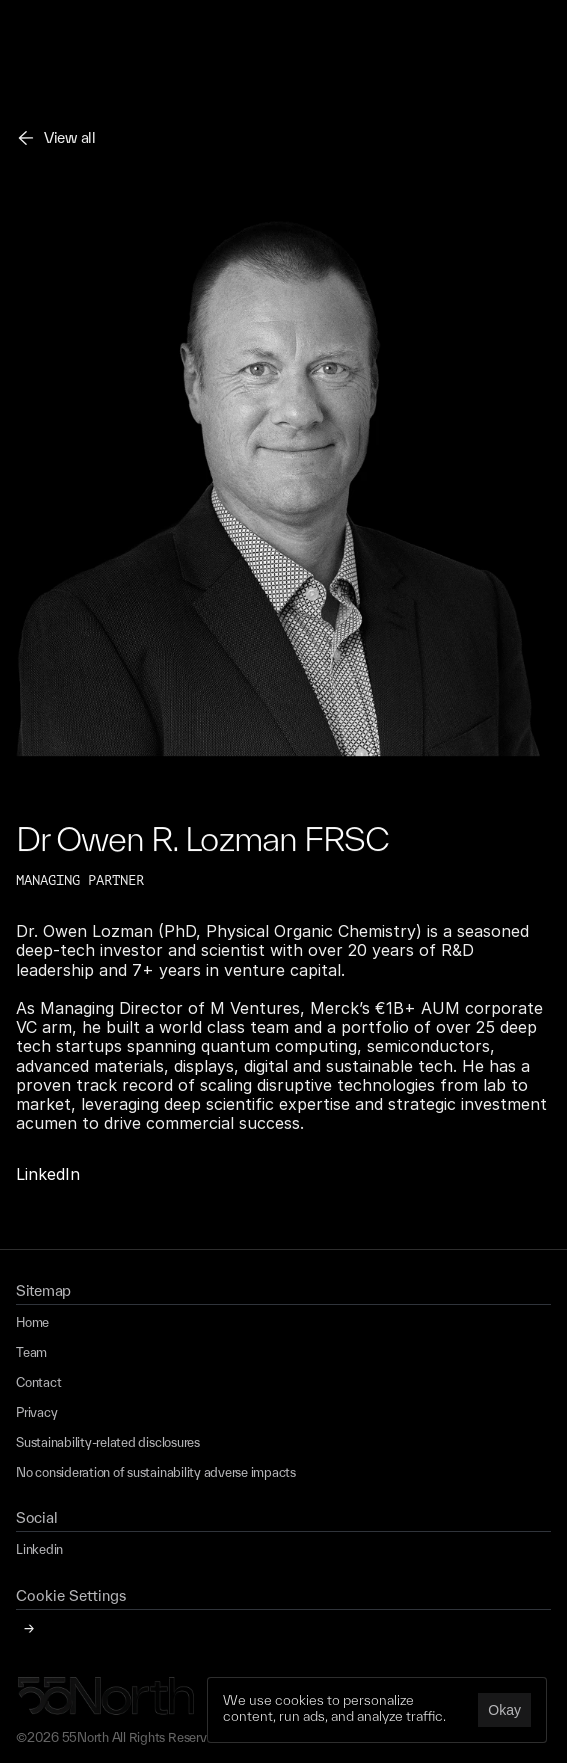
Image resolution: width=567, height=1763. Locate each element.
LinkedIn (48, 1174)
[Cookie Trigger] (71, 1596)
